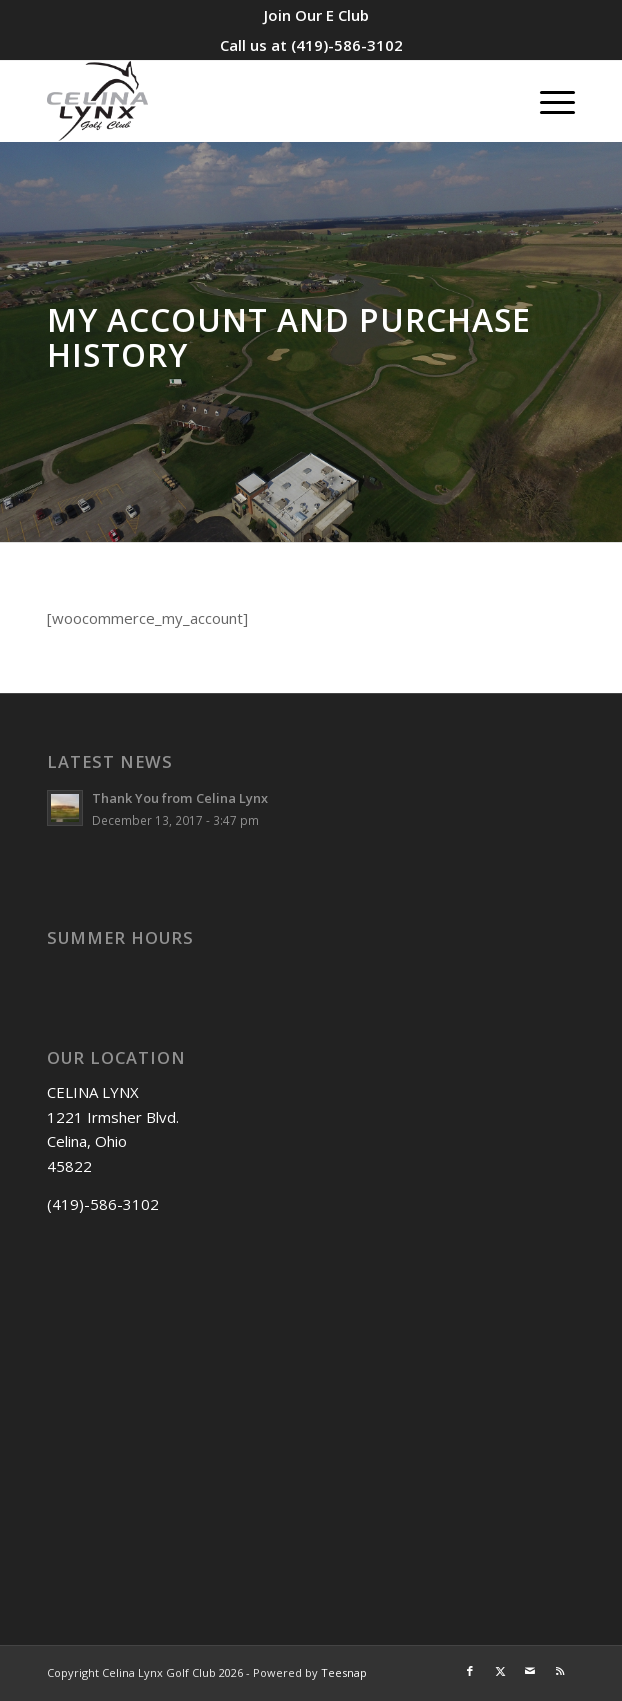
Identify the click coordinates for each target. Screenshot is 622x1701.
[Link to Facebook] (470, 1671)
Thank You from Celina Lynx (180, 798)
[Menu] (547, 101)
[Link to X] (500, 1671)
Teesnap (344, 1672)
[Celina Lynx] (258, 101)
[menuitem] (316, 15)
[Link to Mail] (530, 1671)
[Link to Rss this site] (560, 1671)
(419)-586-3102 (347, 45)
